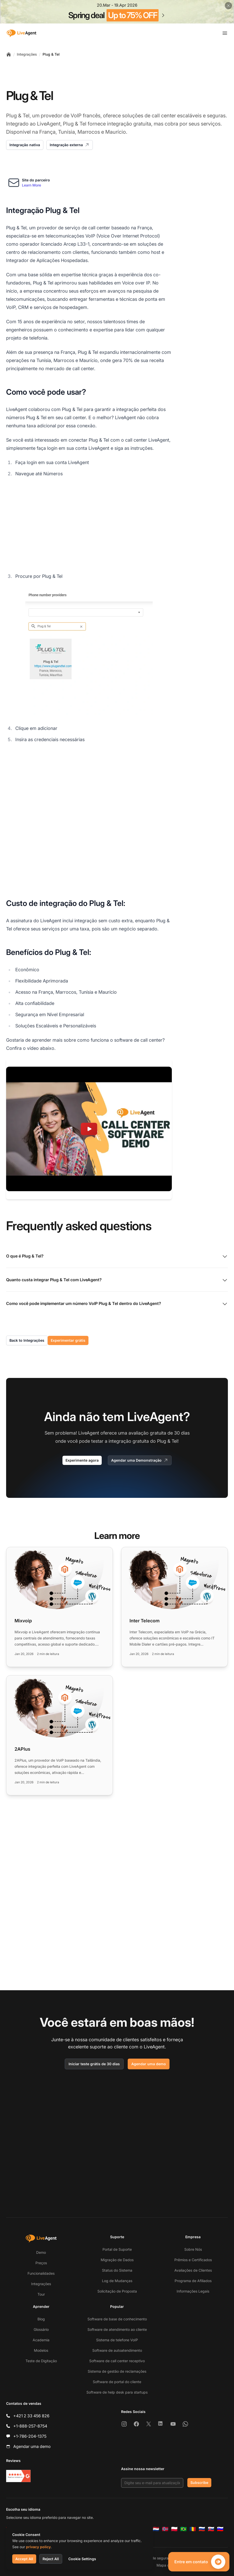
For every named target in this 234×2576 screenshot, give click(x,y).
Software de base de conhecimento (117, 2319)
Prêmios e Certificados (193, 2260)
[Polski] (174, 2529)
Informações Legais (193, 2291)
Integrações (27, 54)
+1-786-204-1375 (29, 2436)
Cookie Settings (82, 2559)
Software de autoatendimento (117, 2350)
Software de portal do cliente (117, 2382)
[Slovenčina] (211, 2529)
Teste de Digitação (41, 2361)
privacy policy (38, 2547)
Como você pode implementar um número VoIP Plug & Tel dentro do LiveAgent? (117, 1304)
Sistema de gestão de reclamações (117, 2371)
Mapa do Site (168, 2565)
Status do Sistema (117, 2270)
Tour (41, 2294)
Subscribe (199, 2482)
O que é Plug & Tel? (117, 1256)
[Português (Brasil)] (183, 2529)
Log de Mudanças (117, 2281)
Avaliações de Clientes (193, 2270)
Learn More (31, 185)
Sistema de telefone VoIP (117, 2340)
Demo (41, 2252)
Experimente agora (82, 1460)
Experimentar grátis (68, 1340)
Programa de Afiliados (193, 2281)
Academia (41, 2340)
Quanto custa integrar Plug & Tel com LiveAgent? (117, 1280)
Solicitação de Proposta (117, 2291)
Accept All (24, 2559)
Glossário (41, 2329)
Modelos (41, 2350)
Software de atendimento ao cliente (117, 2329)
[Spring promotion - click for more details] (117, 11)
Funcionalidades (41, 2273)
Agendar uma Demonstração (139, 1460)
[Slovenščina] (220, 2529)
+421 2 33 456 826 (31, 2415)
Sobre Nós (193, 2249)
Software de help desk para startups (117, 2392)
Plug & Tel (51, 54)
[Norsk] (165, 2529)
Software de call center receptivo (117, 2361)
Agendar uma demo (148, 2064)
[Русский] (202, 2529)
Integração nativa (24, 145)
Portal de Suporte (117, 2249)
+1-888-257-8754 (30, 2426)
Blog (41, 2319)
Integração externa (69, 144)
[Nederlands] (156, 2529)
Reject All (51, 2559)
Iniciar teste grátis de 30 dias (94, 2064)
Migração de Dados (117, 2260)
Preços (41, 2263)
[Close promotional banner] (228, 5)
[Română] (193, 2529)
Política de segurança (157, 2558)
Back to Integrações (26, 1340)
